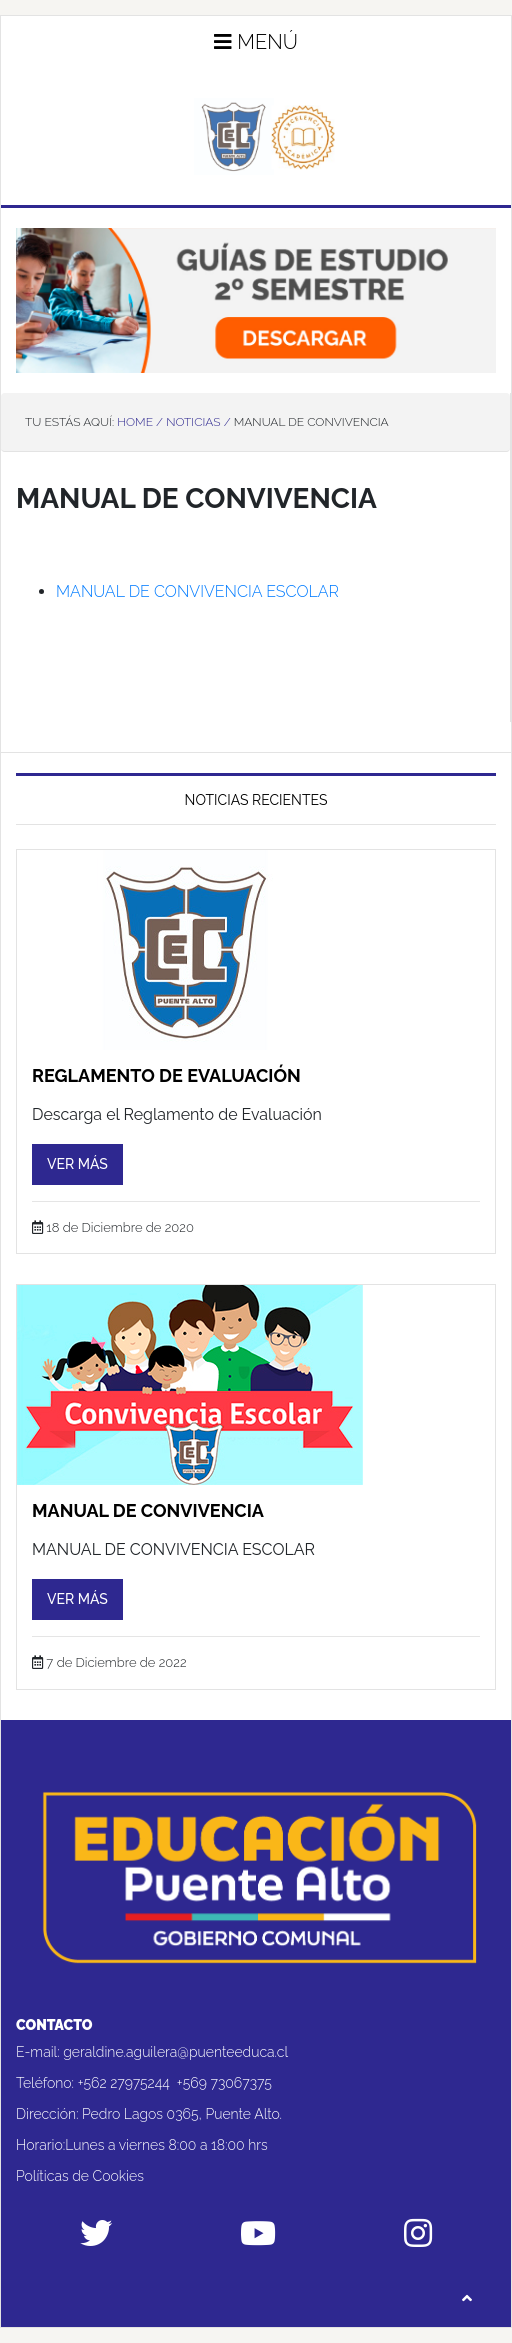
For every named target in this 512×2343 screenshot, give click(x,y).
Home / (140, 422)
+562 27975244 (124, 2083)
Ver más (77, 1164)
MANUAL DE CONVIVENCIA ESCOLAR (197, 591)
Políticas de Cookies (80, 2176)
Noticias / (198, 422)
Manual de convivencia (148, 1510)
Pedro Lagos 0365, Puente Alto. (182, 2114)
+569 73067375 (224, 2083)
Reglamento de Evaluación (166, 1075)
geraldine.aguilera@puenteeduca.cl (175, 2052)
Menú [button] (256, 42)
